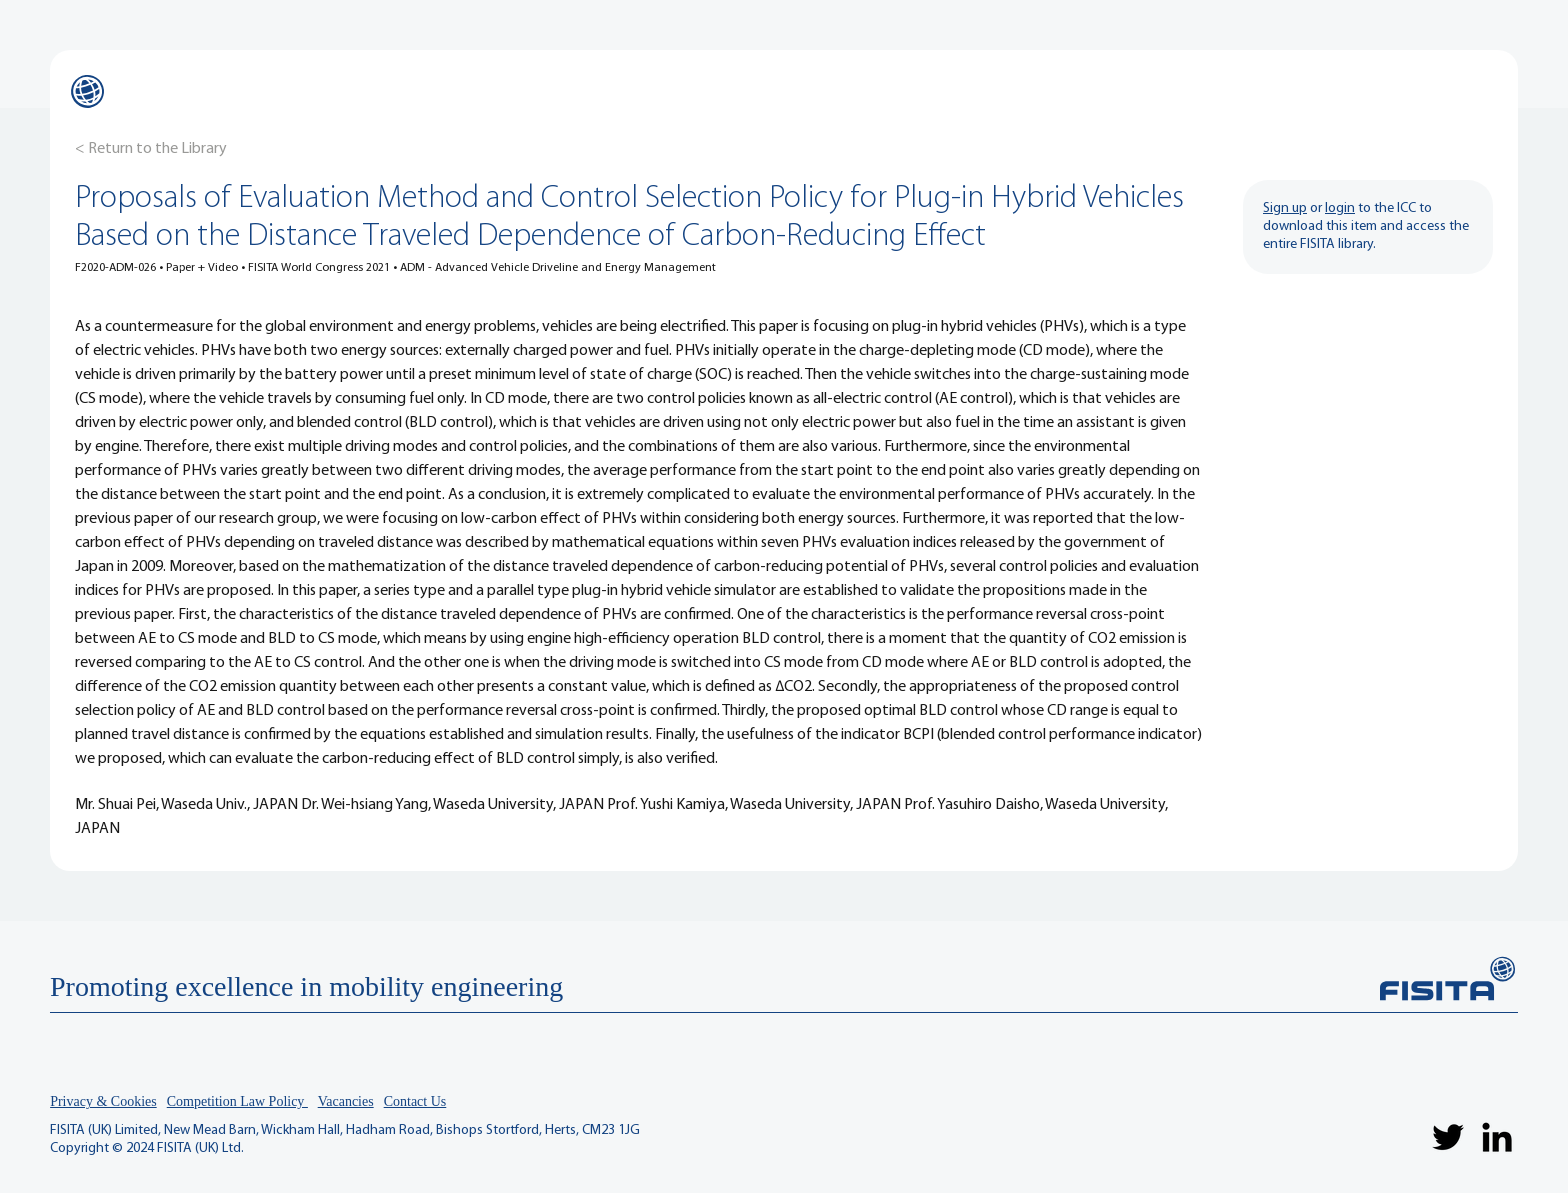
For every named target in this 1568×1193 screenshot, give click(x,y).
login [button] (1340, 208)
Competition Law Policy (237, 1101)
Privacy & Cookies (103, 1101)
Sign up (1285, 208)
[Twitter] (1448, 1137)
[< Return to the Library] (151, 149)
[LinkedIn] (1497, 1137)
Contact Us (415, 1101)
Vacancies (346, 1101)
